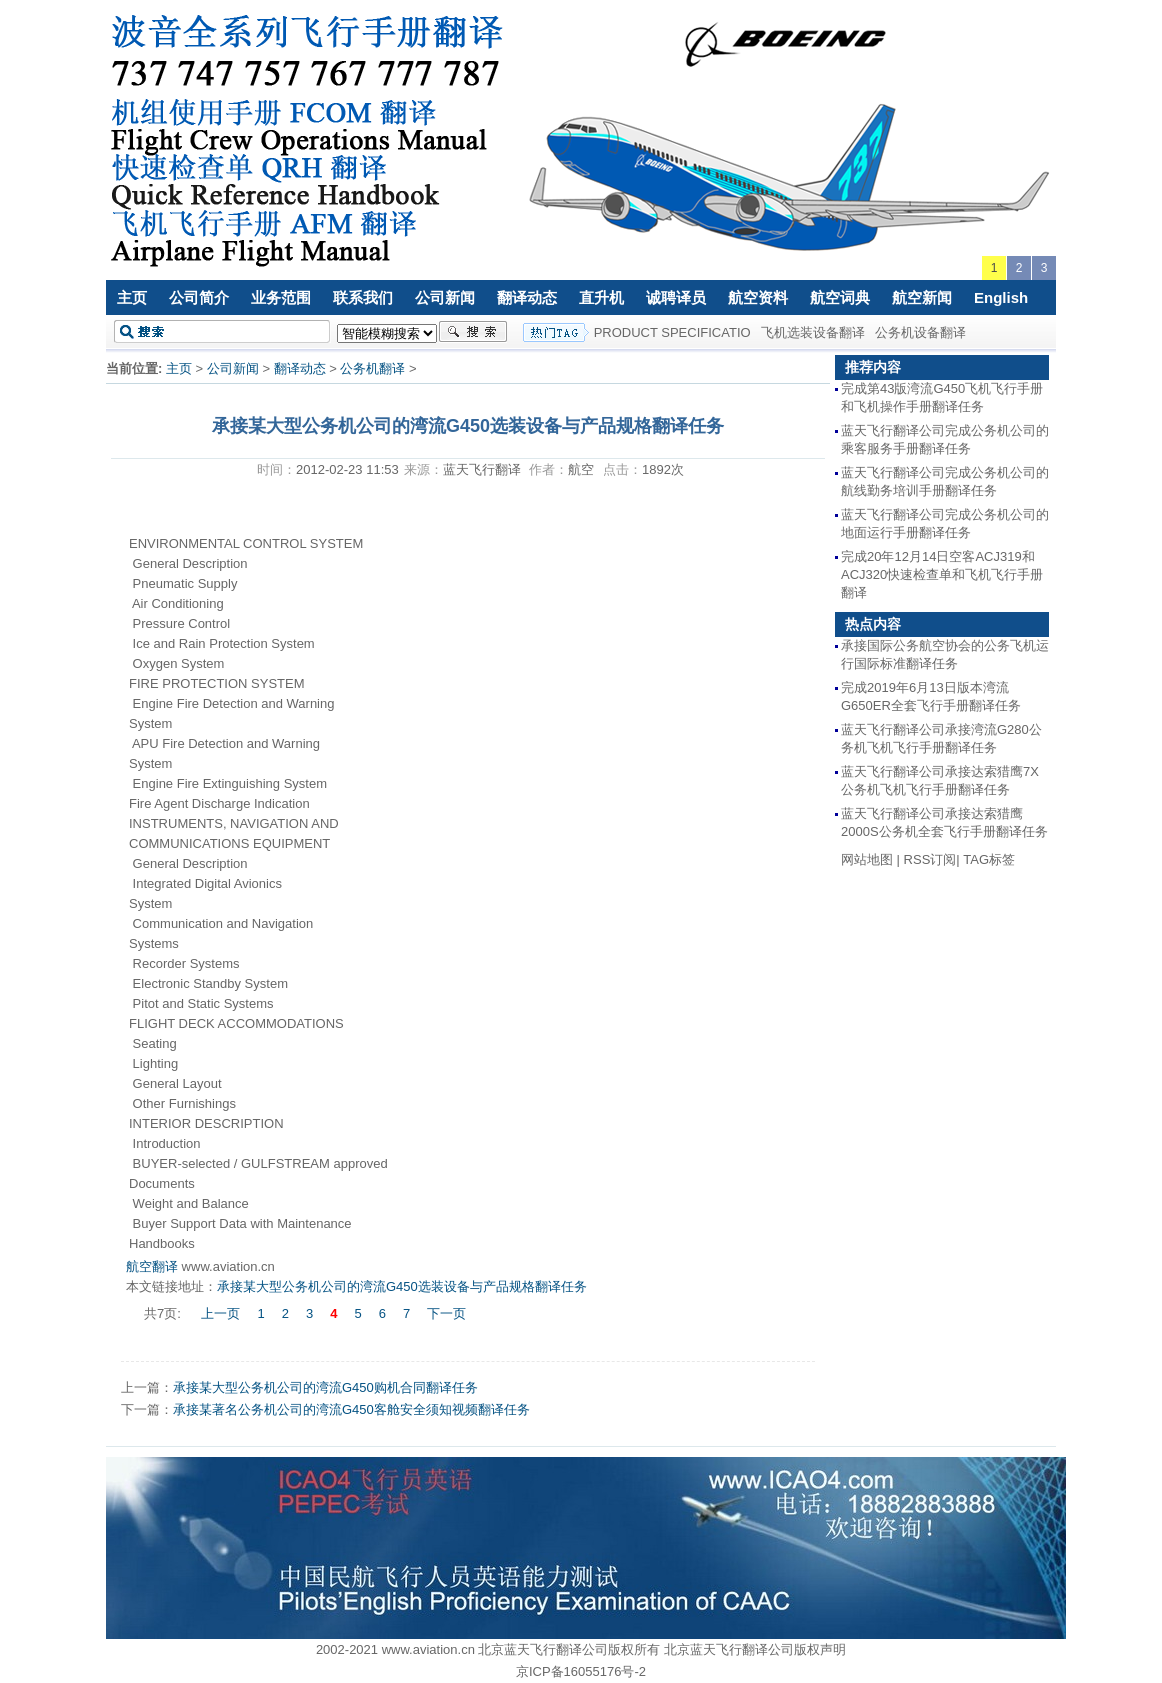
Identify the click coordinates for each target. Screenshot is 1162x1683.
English (1001, 297)
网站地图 (867, 859)
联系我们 (363, 297)
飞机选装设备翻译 (813, 332)
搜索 (473, 332)
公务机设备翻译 (920, 332)
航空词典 (840, 297)
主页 (132, 297)
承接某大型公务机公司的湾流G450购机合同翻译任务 (325, 1387)
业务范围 (281, 297)
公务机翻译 (372, 368)
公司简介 (199, 297)
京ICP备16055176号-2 (581, 1671)
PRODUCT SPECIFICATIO (672, 332)
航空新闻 (922, 297)
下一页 (446, 1313)
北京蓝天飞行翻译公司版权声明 (755, 1649)
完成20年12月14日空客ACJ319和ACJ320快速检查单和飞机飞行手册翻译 (942, 574)
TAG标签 (989, 859)
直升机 (601, 297)
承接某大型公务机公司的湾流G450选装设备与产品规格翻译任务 (402, 1286)
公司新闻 (445, 297)
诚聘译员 (676, 297)
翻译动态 (527, 297)
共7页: (164, 1313)
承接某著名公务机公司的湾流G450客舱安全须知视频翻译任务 (351, 1409)
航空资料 (758, 297)
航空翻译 (152, 1266)
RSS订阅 (930, 859)
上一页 (220, 1313)
